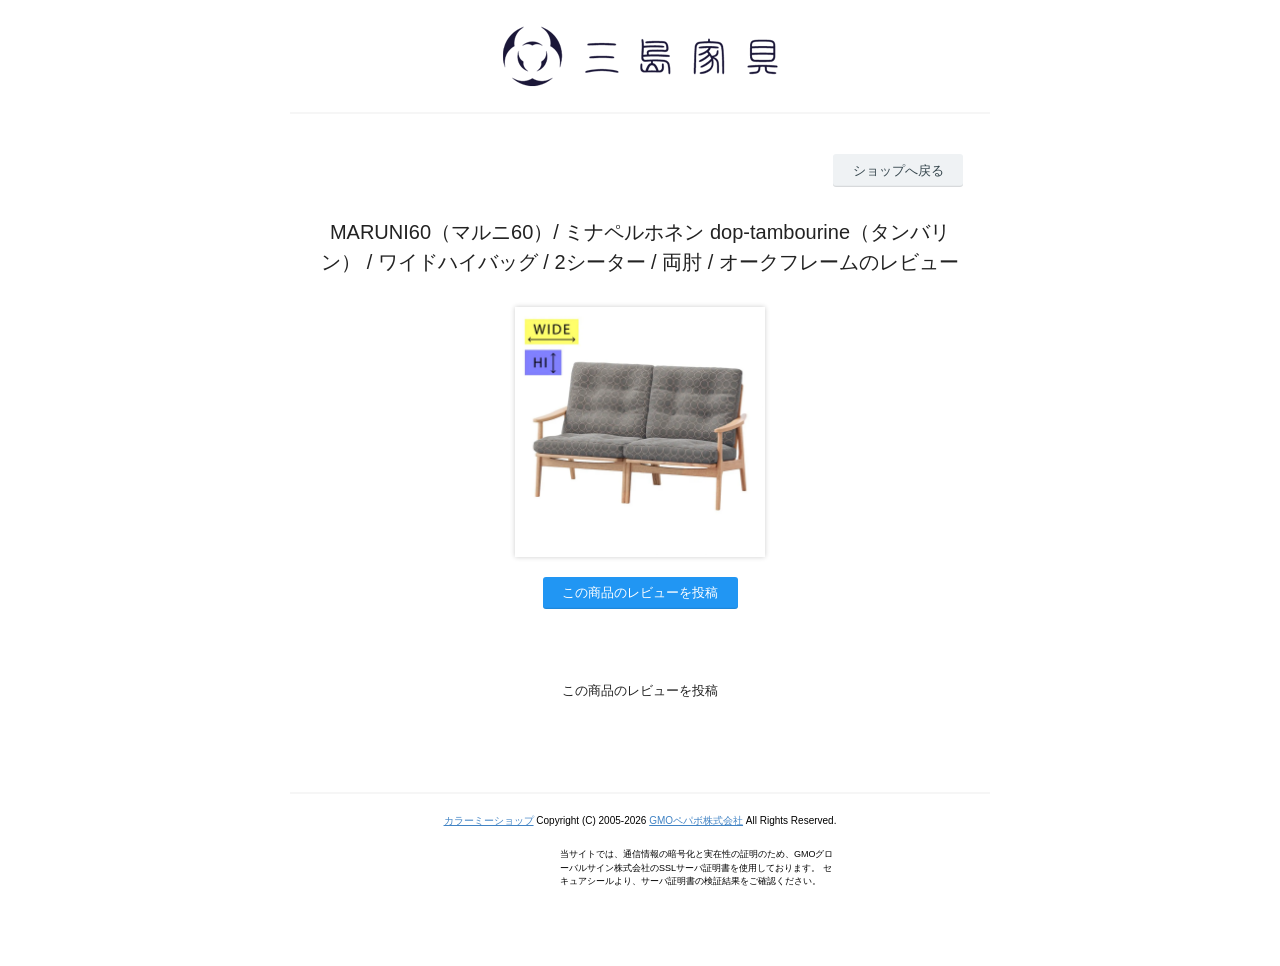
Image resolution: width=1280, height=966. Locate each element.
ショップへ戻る (898, 170)
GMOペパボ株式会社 (696, 820)
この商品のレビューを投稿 (640, 592)
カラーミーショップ (489, 820)
